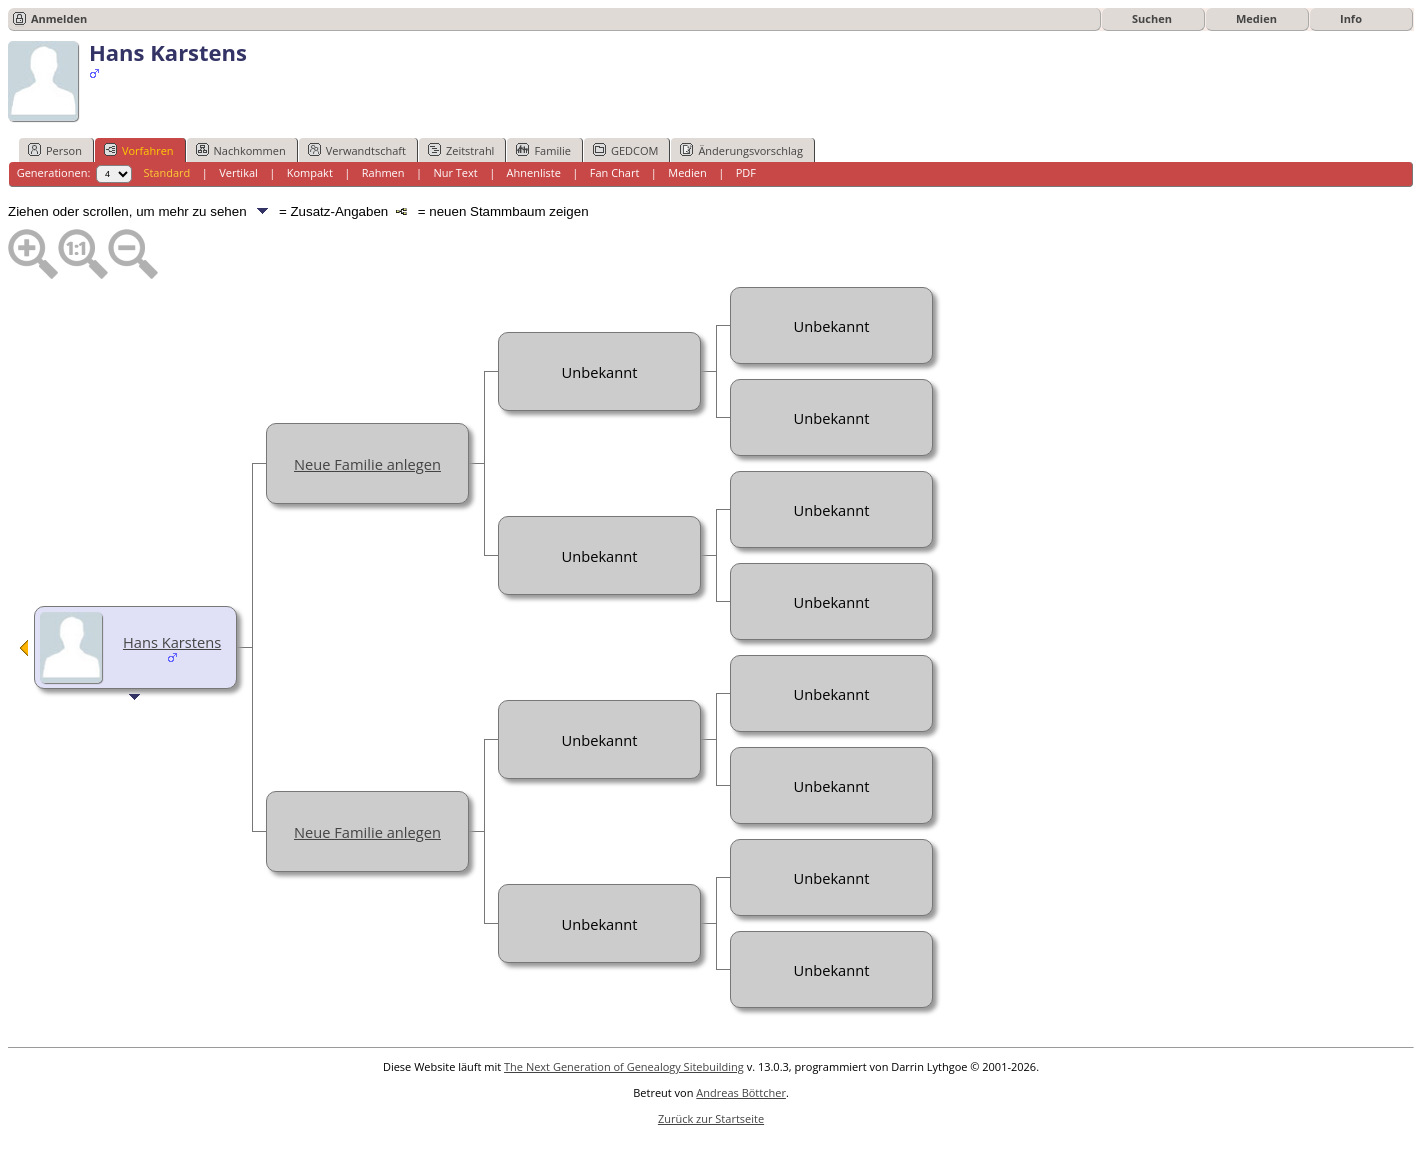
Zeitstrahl (461, 150)
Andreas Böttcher (741, 1092)
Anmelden (59, 18)
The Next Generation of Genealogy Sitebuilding (624, 1066)
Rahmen (383, 172)
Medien (1256, 18)
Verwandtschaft (357, 150)
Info (1351, 18)
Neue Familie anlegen (367, 464)
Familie (543, 150)
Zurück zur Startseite (711, 1118)
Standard (166, 172)
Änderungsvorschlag (741, 150)
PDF (746, 172)
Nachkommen (241, 150)
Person (55, 150)
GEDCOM (625, 150)
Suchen (1152, 18)
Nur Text (455, 172)
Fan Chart (615, 172)
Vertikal (238, 172)
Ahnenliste (534, 172)
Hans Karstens (172, 642)
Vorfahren (139, 150)
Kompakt (310, 172)
